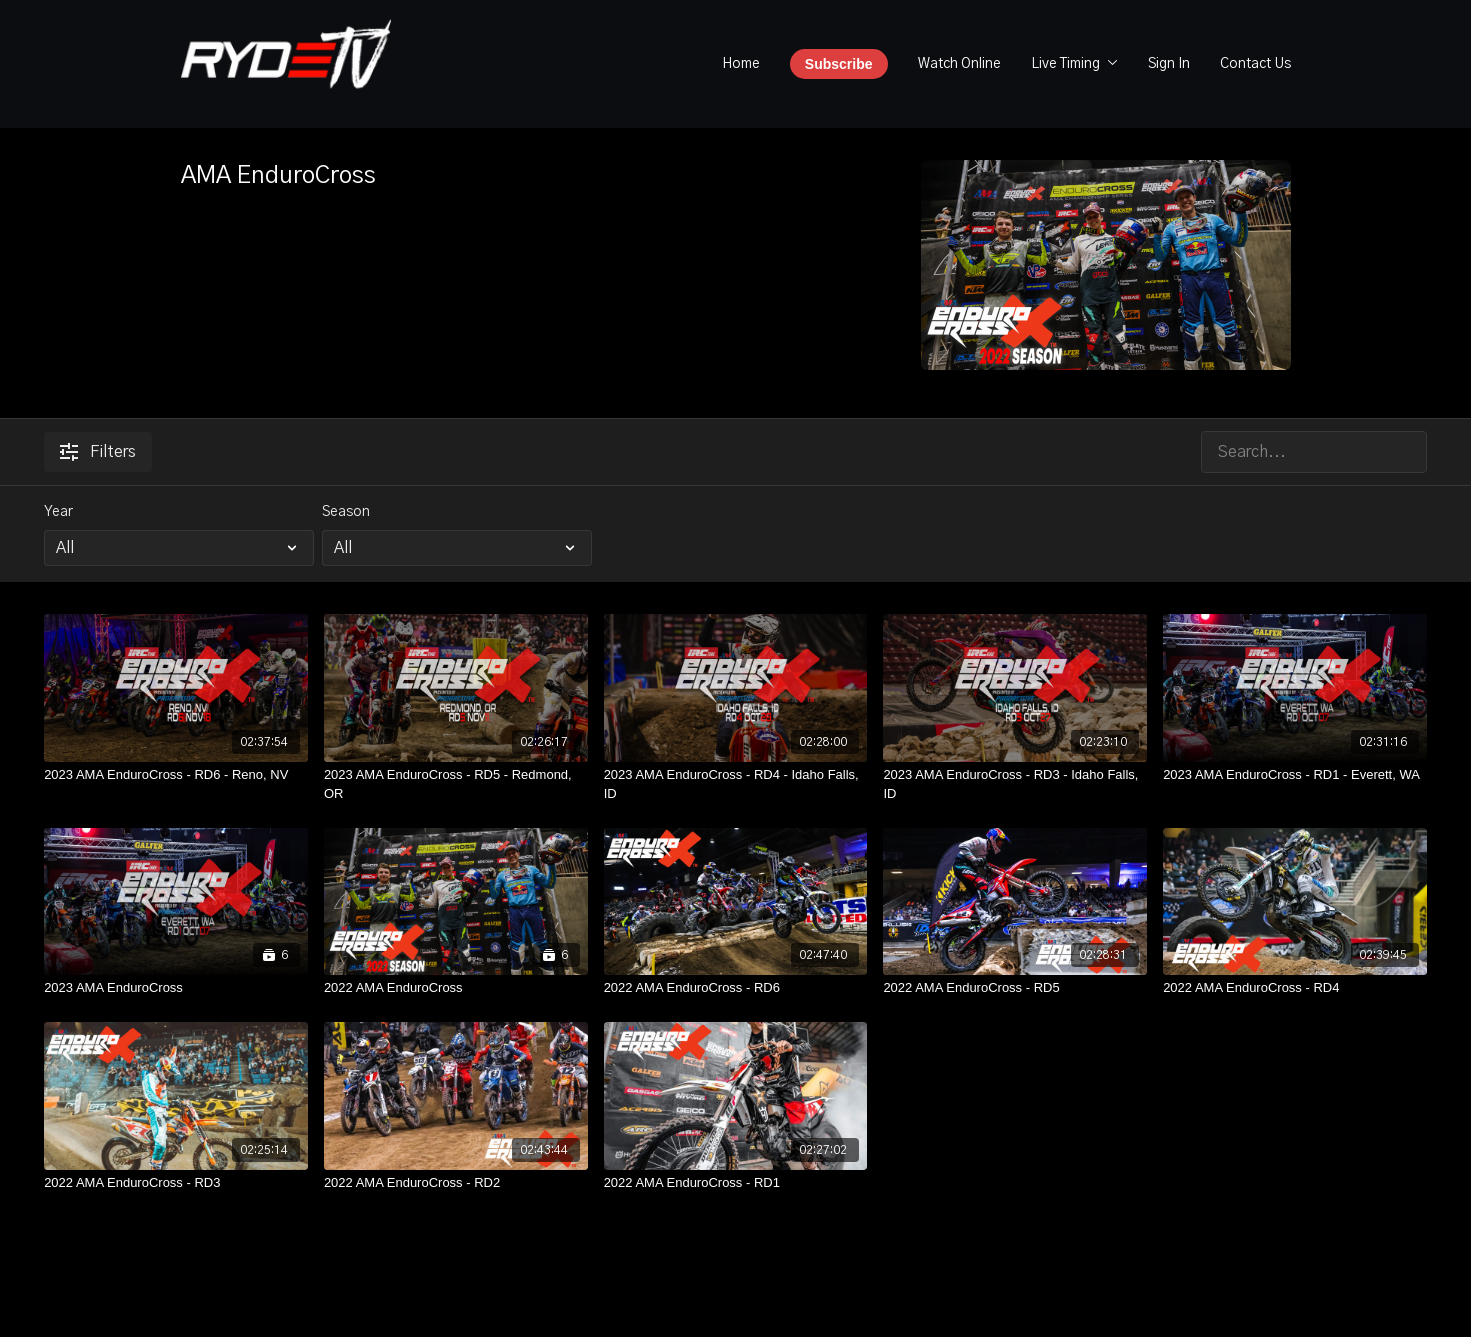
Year (58, 512)
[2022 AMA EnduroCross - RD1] (736, 1183)
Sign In (1169, 64)
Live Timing (1074, 64)
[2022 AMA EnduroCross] (456, 988)
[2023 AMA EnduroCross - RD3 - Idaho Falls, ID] (1015, 784)
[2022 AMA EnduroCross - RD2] (456, 1183)
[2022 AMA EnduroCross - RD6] (736, 988)
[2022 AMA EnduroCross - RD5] (1015, 988)
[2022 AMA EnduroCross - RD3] (176, 1183)
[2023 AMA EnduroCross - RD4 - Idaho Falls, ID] (736, 784)
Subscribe (839, 64)
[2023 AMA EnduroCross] (176, 988)
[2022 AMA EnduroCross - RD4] (1295, 988)
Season (346, 512)
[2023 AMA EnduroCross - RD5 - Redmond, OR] (456, 784)
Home (741, 64)
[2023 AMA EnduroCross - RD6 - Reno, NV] (176, 775)
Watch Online (959, 64)
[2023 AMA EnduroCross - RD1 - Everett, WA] (1295, 775)
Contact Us (1255, 64)
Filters (98, 452)
